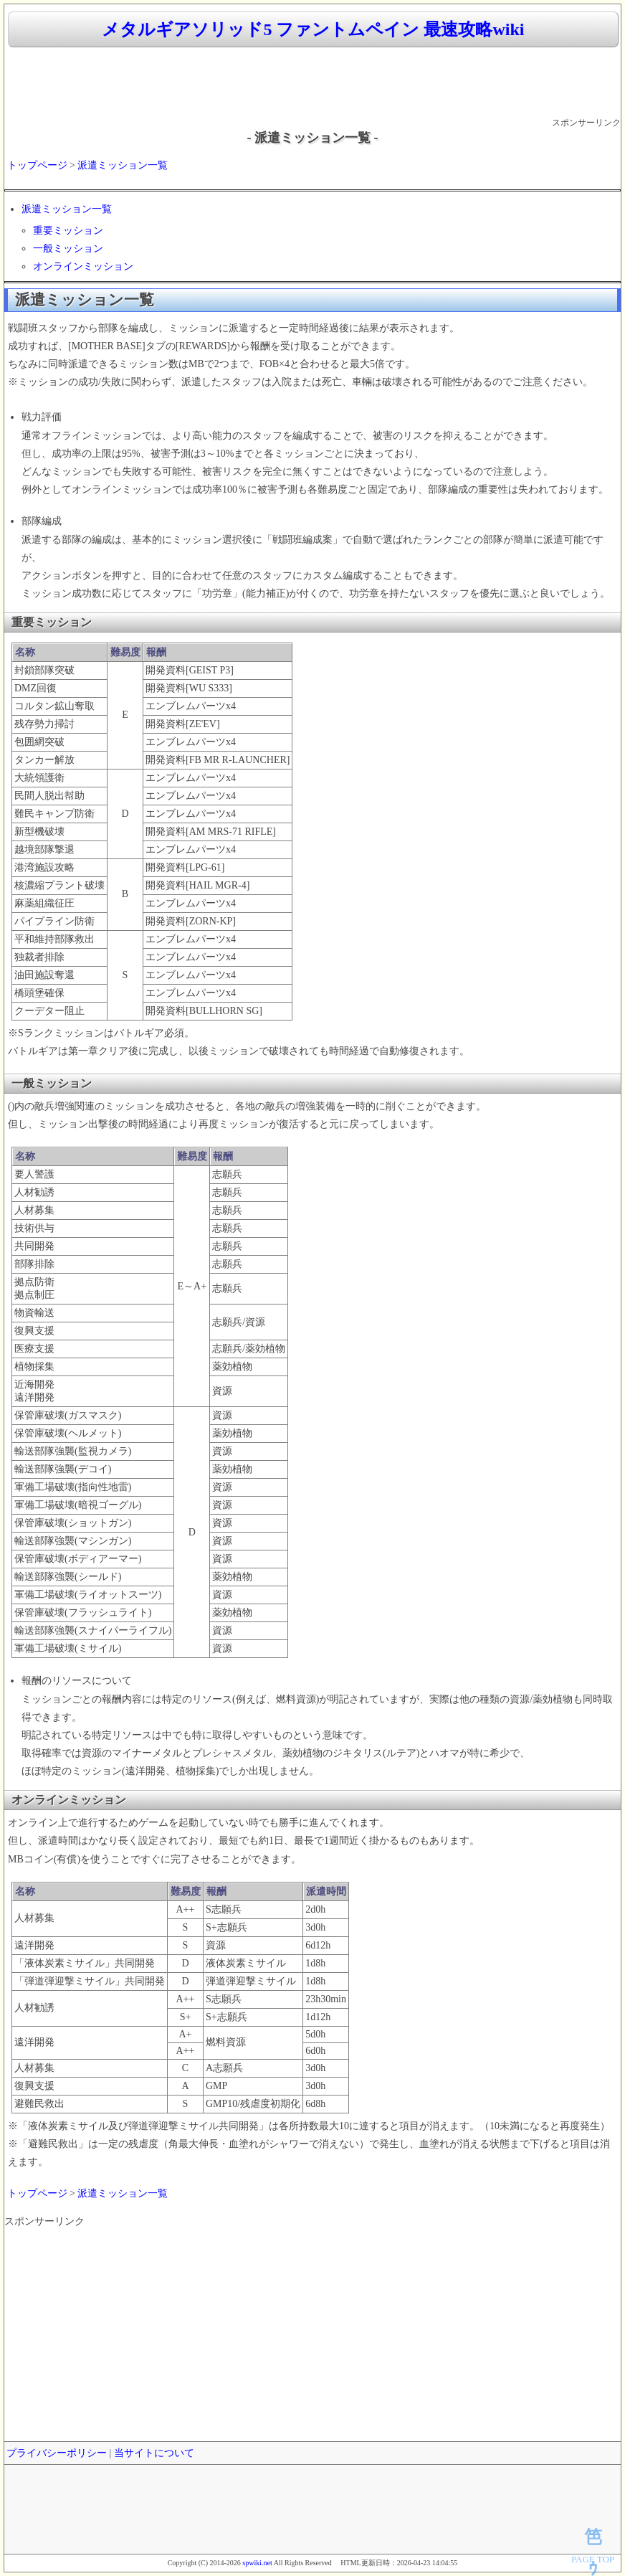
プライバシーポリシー (56, 2453)
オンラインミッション (83, 266)
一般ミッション (68, 248)
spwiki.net (257, 2563)
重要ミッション (68, 230)
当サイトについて (154, 2453)
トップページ (37, 165)
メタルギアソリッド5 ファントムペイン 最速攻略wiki (313, 29)
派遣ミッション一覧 (122, 165)
